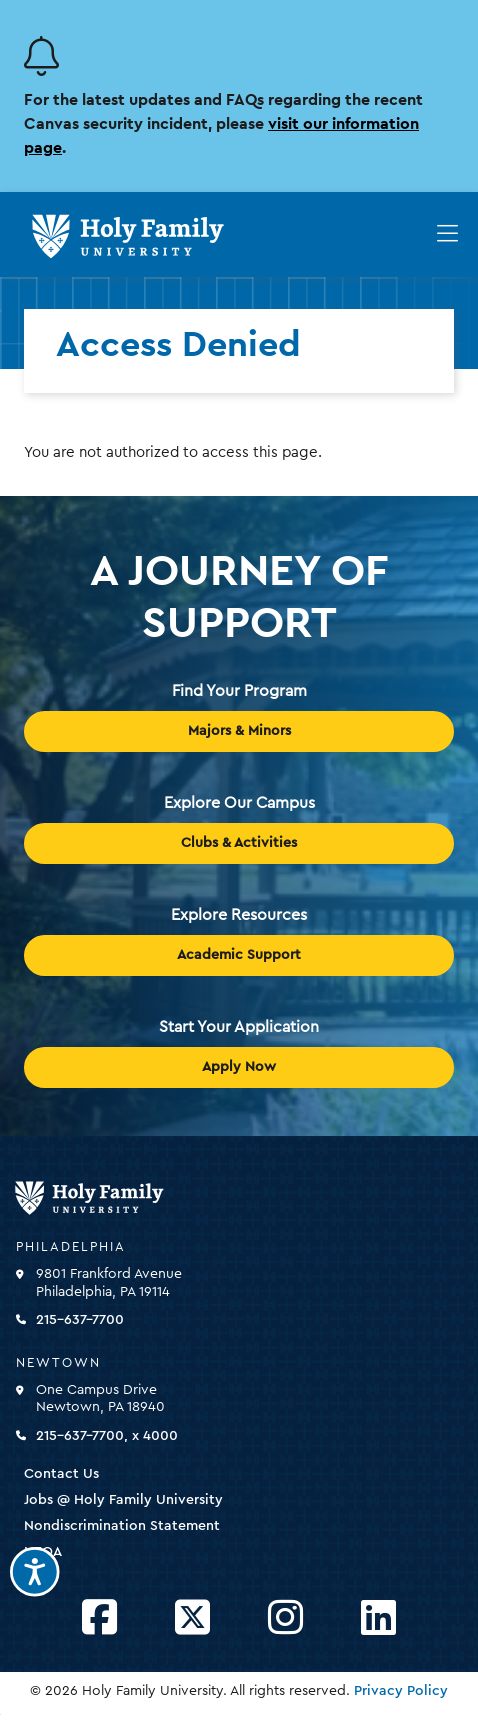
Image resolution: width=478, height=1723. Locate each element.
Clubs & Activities (239, 843)
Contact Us (61, 1474)
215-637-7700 (80, 1320)
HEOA (43, 1552)
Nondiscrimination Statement (122, 1526)
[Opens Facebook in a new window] (99, 1618)
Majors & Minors (239, 731)
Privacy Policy (401, 1691)
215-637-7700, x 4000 (107, 1436)
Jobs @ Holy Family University (123, 1500)
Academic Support (239, 955)
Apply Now (239, 1067)
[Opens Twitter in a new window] (192, 1618)
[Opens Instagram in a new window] (285, 1618)
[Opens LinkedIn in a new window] (378, 1618)
